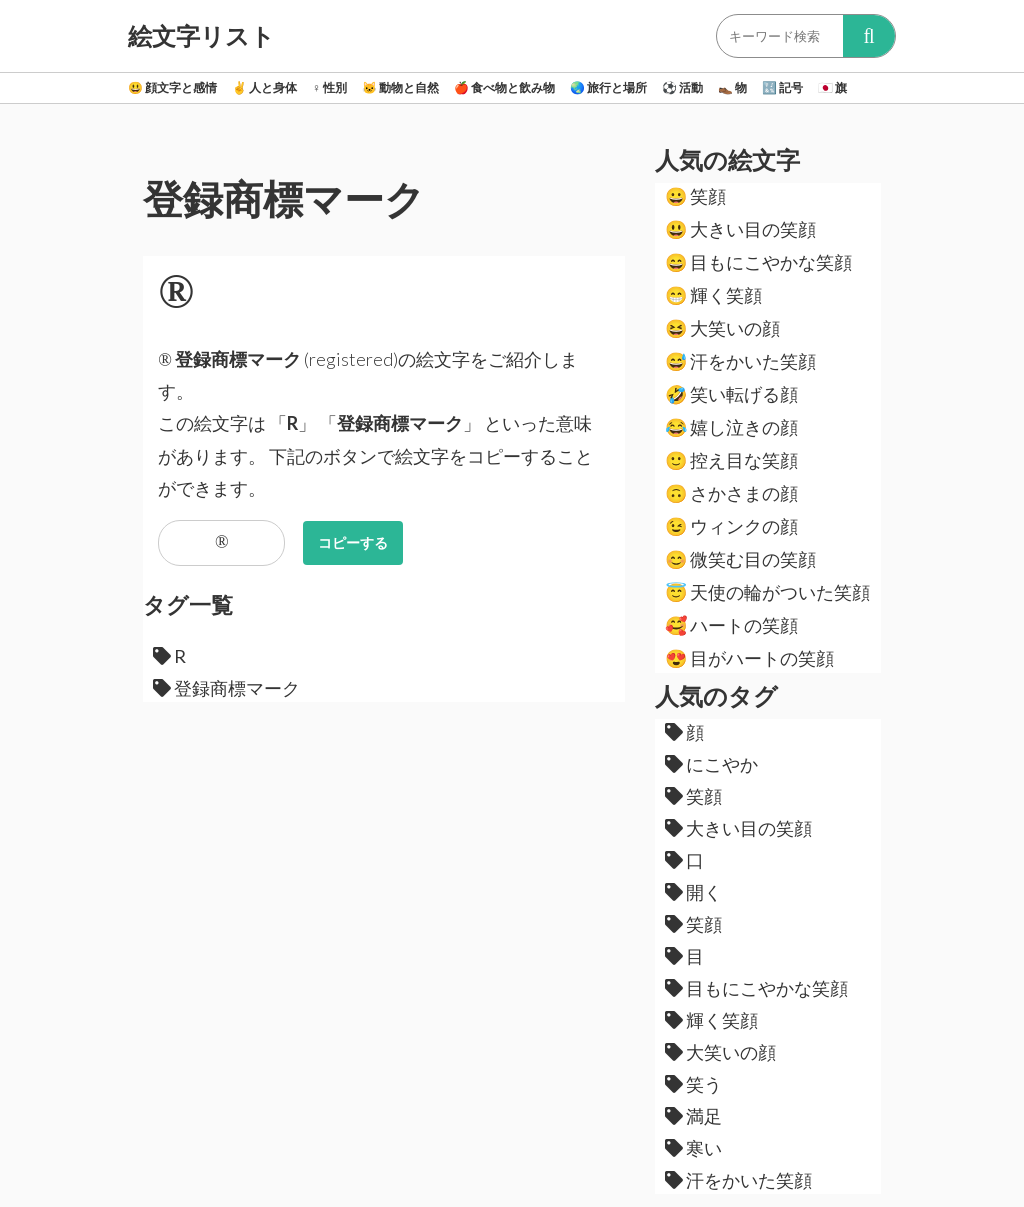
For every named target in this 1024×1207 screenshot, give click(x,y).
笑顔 (695, 196)
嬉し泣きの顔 (731, 427)
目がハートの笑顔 (749, 658)
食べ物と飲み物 (504, 87)
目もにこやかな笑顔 (758, 262)
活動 (682, 87)
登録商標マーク (226, 688)
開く (693, 892)
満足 (693, 1116)
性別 (329, 87)
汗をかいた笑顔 (740, 361)
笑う (693, 1084)
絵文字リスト (201, 36)
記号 (782, 87)
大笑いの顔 (722, 328)
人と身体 (264, 87)
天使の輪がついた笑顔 (767, 592)
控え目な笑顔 (731, 460)
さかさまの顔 (731, 493)
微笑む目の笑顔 (740, 559)
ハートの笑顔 (731, 625)
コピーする (353, 542)
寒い (693, 1148)
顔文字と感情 (172, 87)
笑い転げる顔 (731, 394)
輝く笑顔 (713, 295)
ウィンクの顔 (731, 526)
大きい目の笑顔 (740, 229)
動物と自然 (400, 87)
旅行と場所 (608, 87)
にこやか (711, 764)
